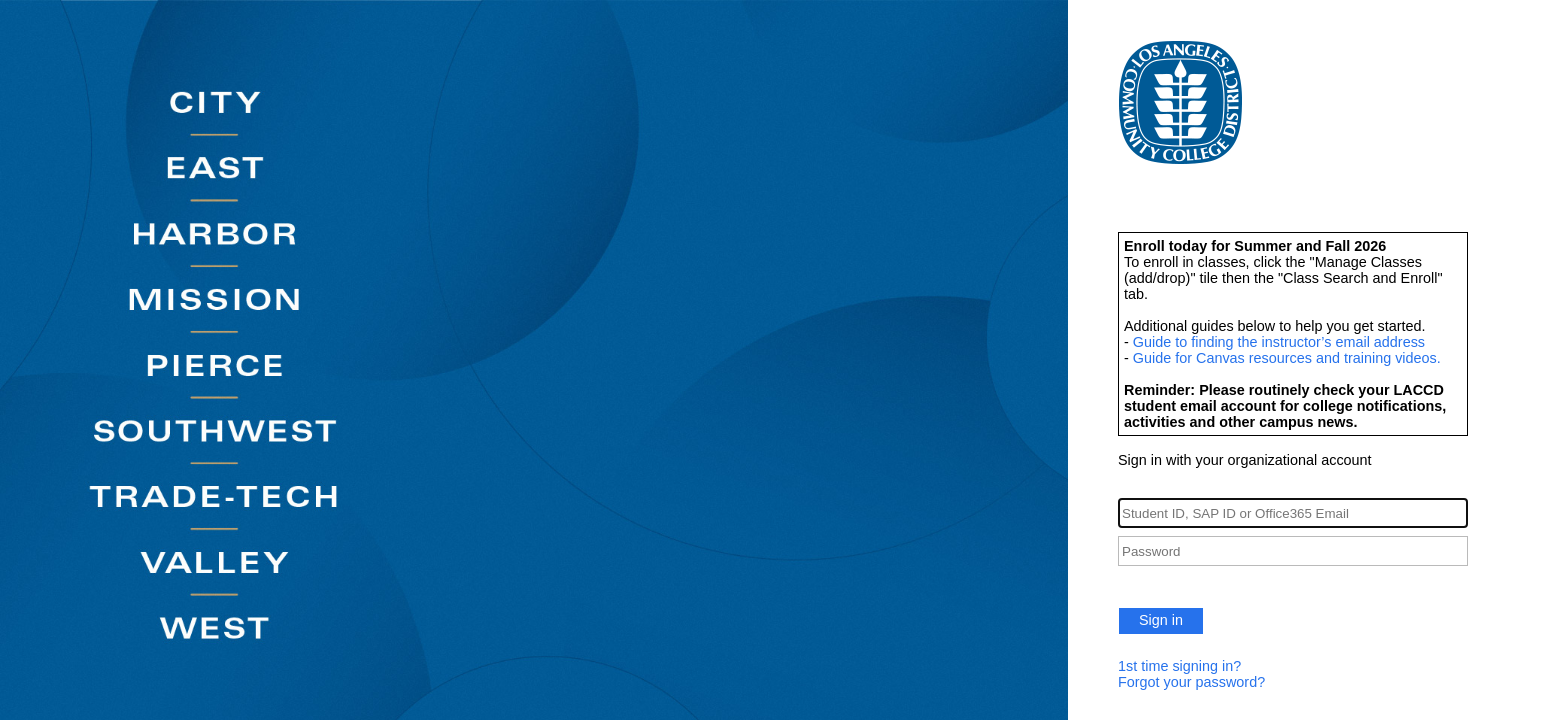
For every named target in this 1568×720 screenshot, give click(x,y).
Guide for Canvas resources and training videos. (1287, 358)
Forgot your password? (1191, 682)
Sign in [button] (1161, 620)
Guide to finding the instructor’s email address (1279, 342)
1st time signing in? (1179, 666)
